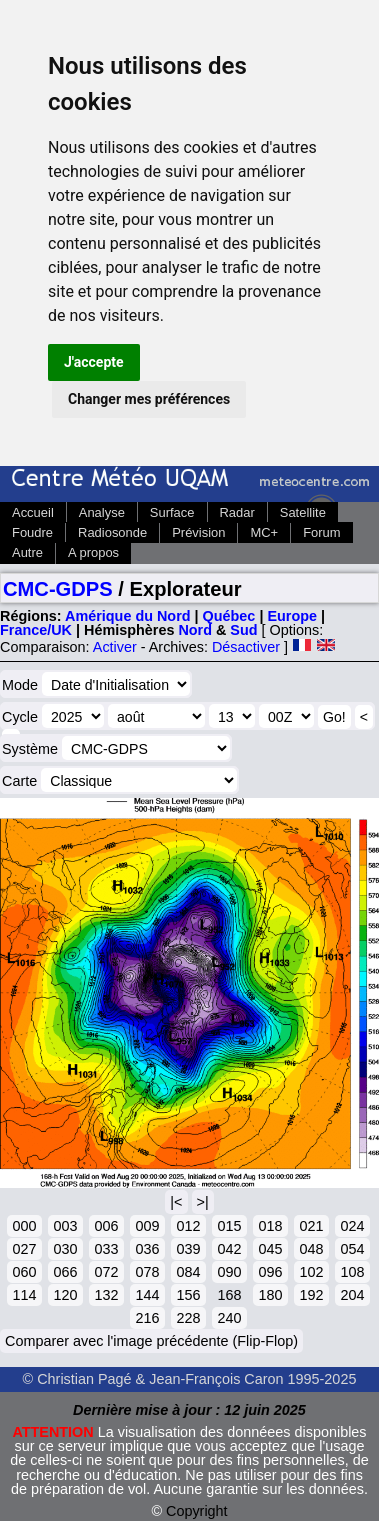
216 (147, 1318)
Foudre (32, 532)
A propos (93, 552)
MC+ (264, 532)
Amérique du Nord (128, 616)
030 (65, 1249)
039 (188, 1249)
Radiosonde (112, 532)
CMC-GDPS (58, 589)
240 (229, 1318)
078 (147, 1272)
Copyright (197, 1511)
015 (229, 1226)
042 (229, 1249)
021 (311, 1226)
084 (188, 1272)
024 (352, 1226)
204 (352, 1295)
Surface (172, 512)
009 (147, 1226)
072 (106, 1272)
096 (270, 1272)
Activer (115, 647)
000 (24, 1226)
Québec (229, 616)
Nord (195, 630)
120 (65, 1295)
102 (311, 1272)
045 (270, 1249)
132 (106, 1295)
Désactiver (246, 647)
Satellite (303, 512)
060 (24, 1272)
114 (24, 1295)
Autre (27, 552)
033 (106, 1249)
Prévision (198, 532)
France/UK (36, 630)
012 (188, 1226)
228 (188, 1318)
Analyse (102, 512)
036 (147, 1249)
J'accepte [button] (94, 362)
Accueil (33, 512)
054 (352, 1249)
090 (229, 1272)
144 (147, 1295)
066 (65, 1272)
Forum (321, 532)
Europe (292, 616)
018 (270, 1226)
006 (106, 1226)
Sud (243, 630)
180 (270, 1295)
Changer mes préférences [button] (149, 399)
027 (24, 1249)
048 (311, 1249)
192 (311, 1295)
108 (352, 1272)
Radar (237, 512)
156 (188, 1295)
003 (65, 1226)
